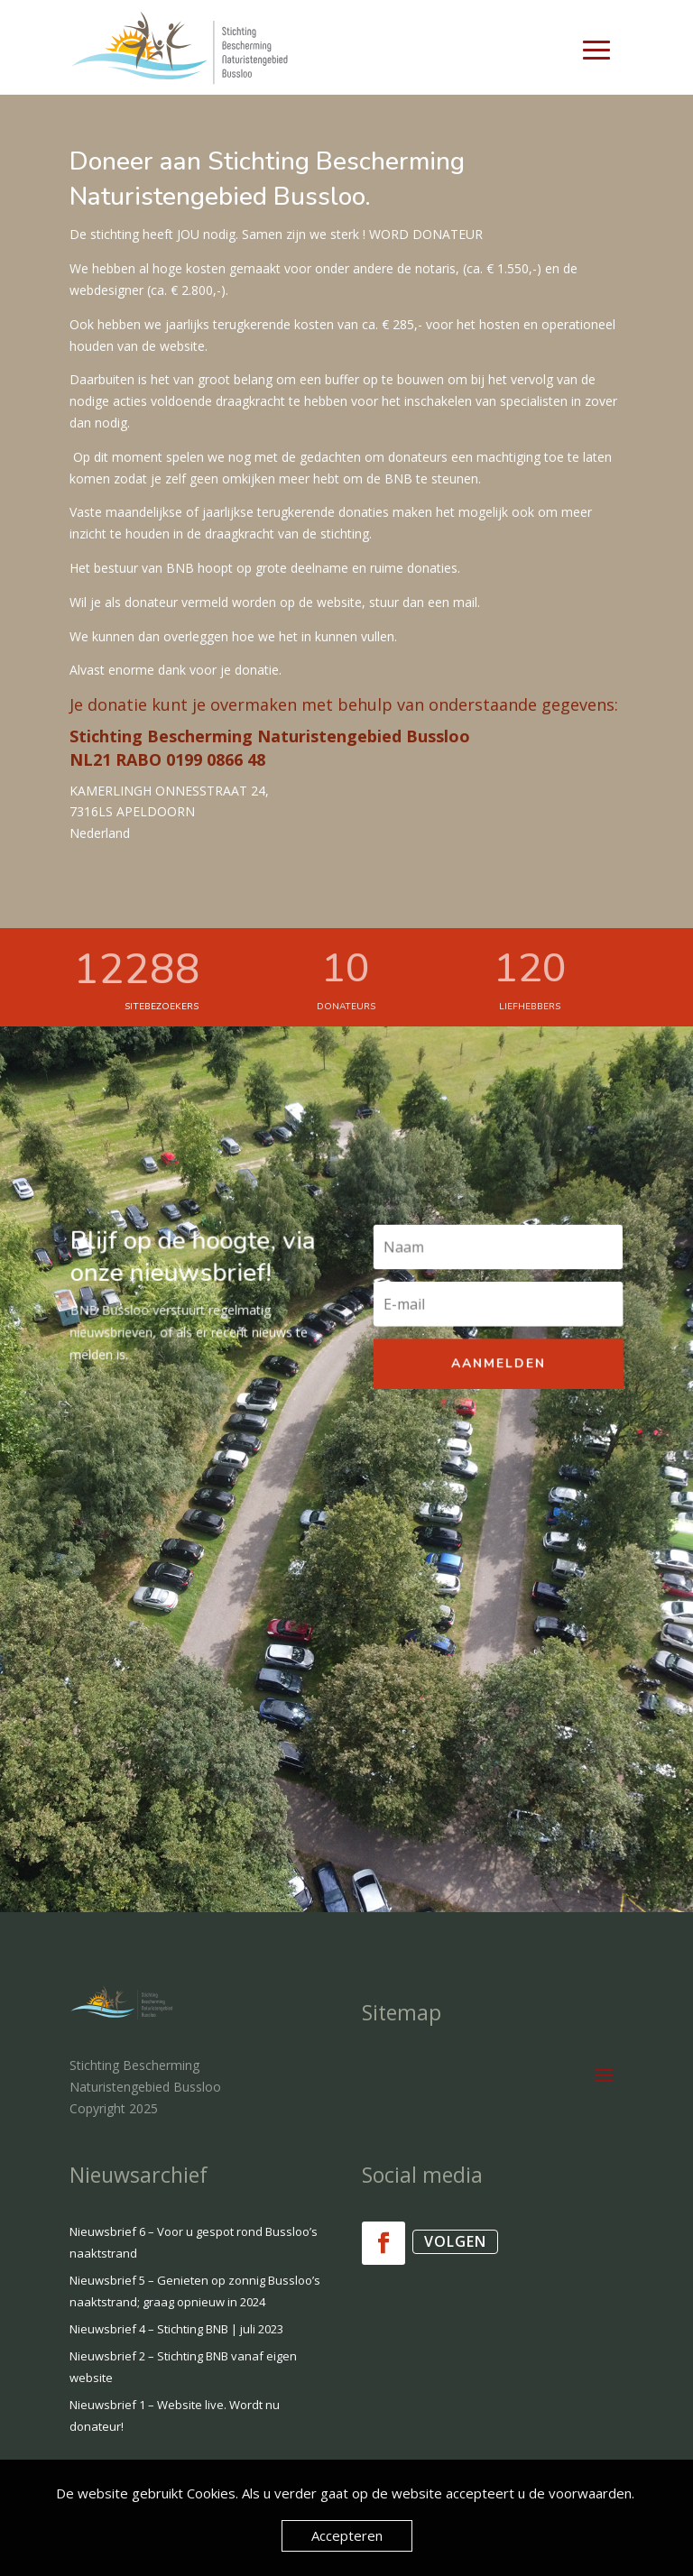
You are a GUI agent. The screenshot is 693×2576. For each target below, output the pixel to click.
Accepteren (347, 2535)
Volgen (455, 2241)
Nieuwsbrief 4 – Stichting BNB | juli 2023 (176, 2329)
